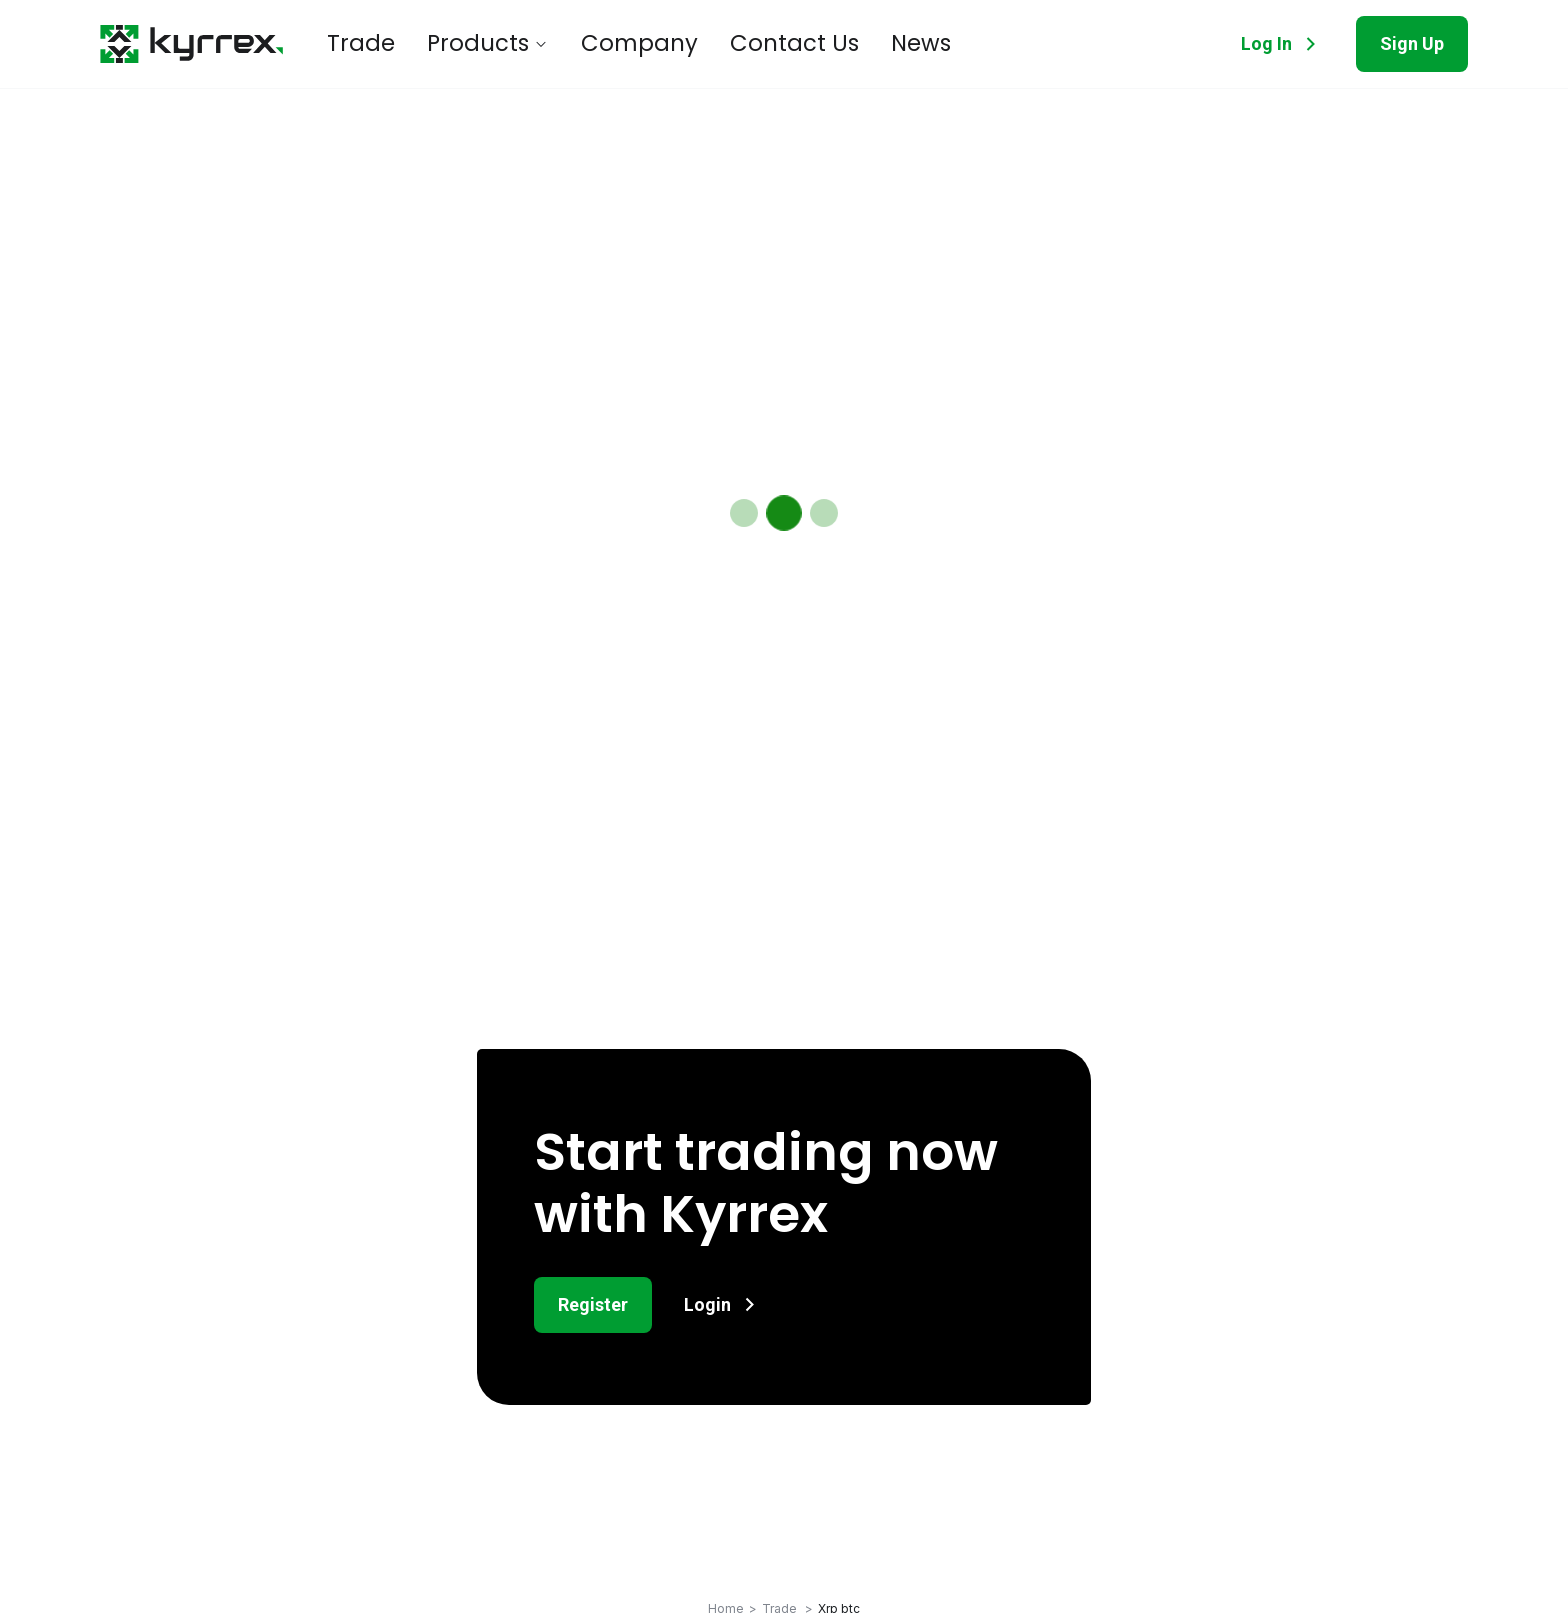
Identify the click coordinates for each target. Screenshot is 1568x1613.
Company (588, 44)
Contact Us (715, 44)
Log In (1282, 44)
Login (723, 1304)
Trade (353, 44)
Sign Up (1412, 43)
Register (593, 1304)
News (822, 44)
